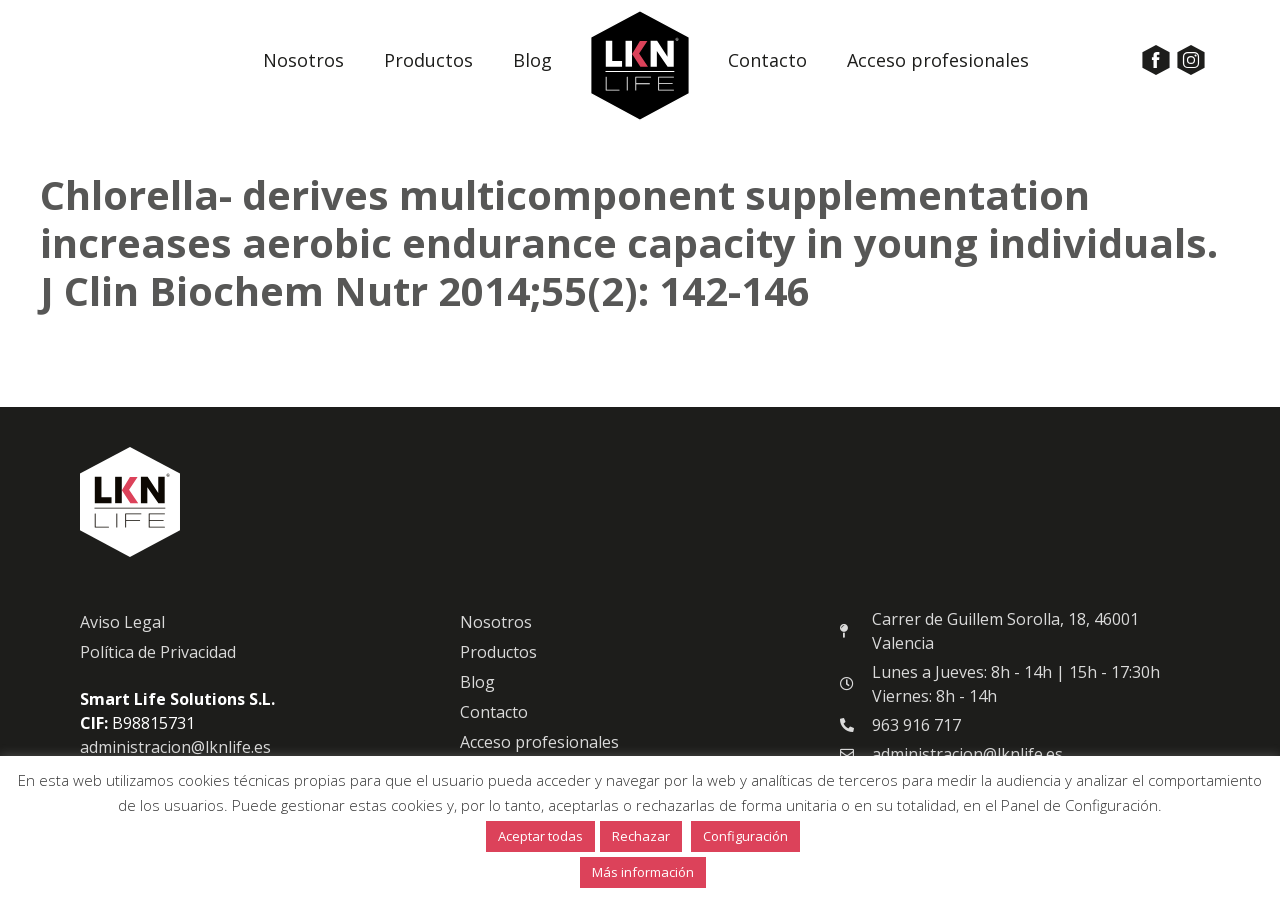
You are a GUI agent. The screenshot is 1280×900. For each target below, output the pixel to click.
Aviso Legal (122, 622)
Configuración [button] (745, 836)
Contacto (767, 60)
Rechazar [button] (641, 836)
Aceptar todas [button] (540, 836)
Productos (428, 60)
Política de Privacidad (158, 652)
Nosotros (303, 60)
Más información (643, 872)
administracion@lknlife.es (175, 747)
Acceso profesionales (938, 60)
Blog (532, 60)
